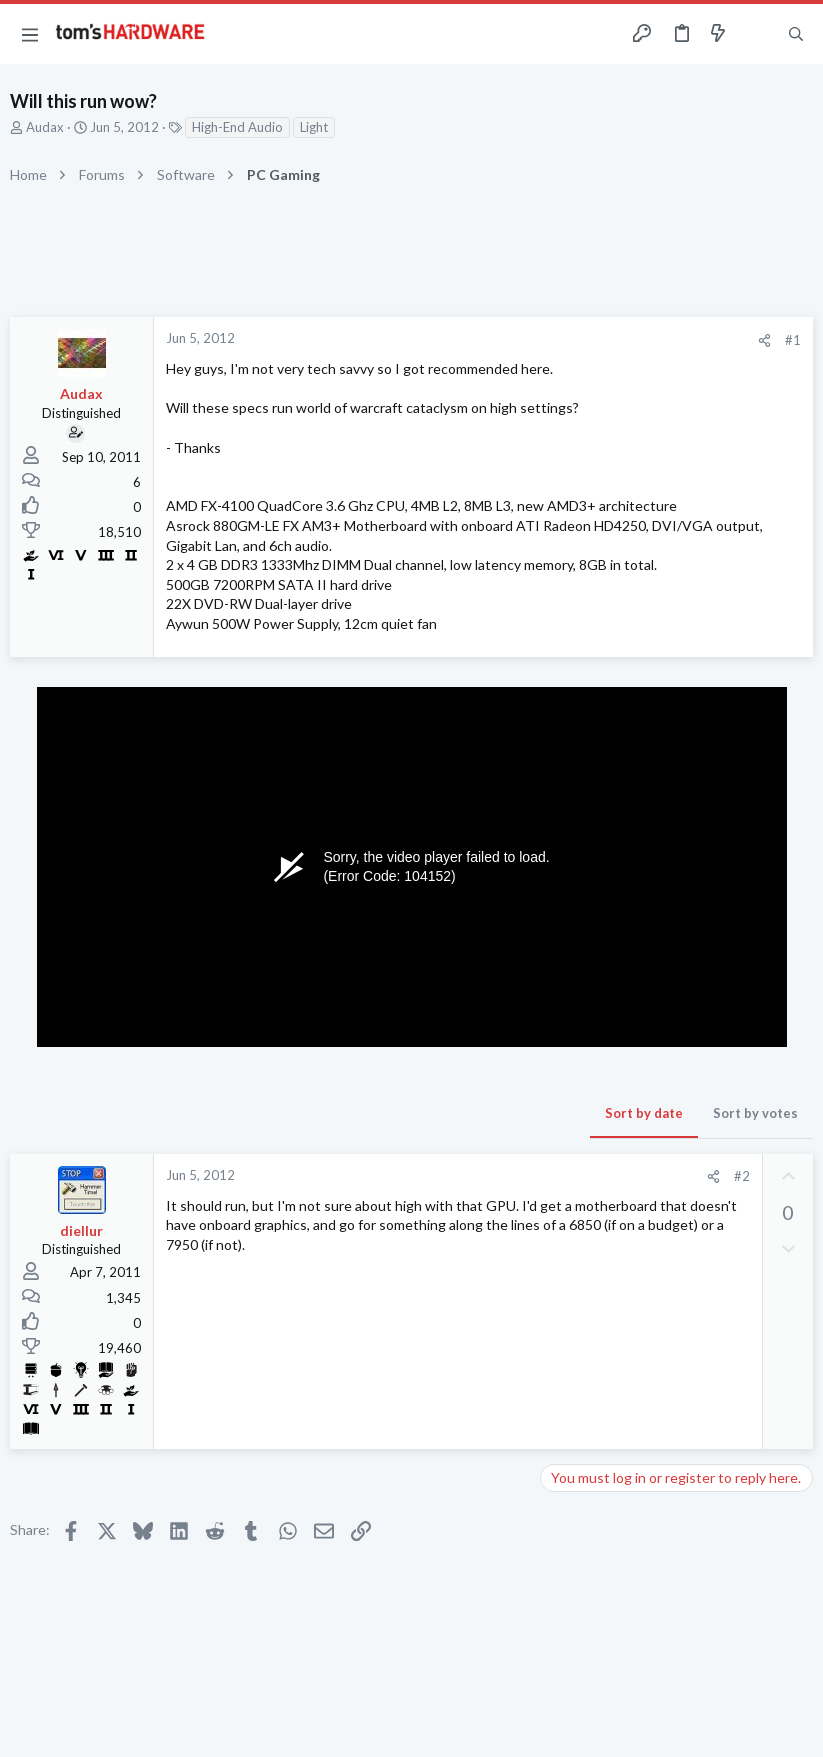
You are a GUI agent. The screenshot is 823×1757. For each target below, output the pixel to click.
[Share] (764, 340)
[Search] (796, 34)
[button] (30, 34)
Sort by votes (755, 1113)
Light (314, 127)
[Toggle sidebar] (757, 34)
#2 (742, 1176)
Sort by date (644, 1113)
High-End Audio (237, 127)
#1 (793, 340)
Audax (45, 127)
